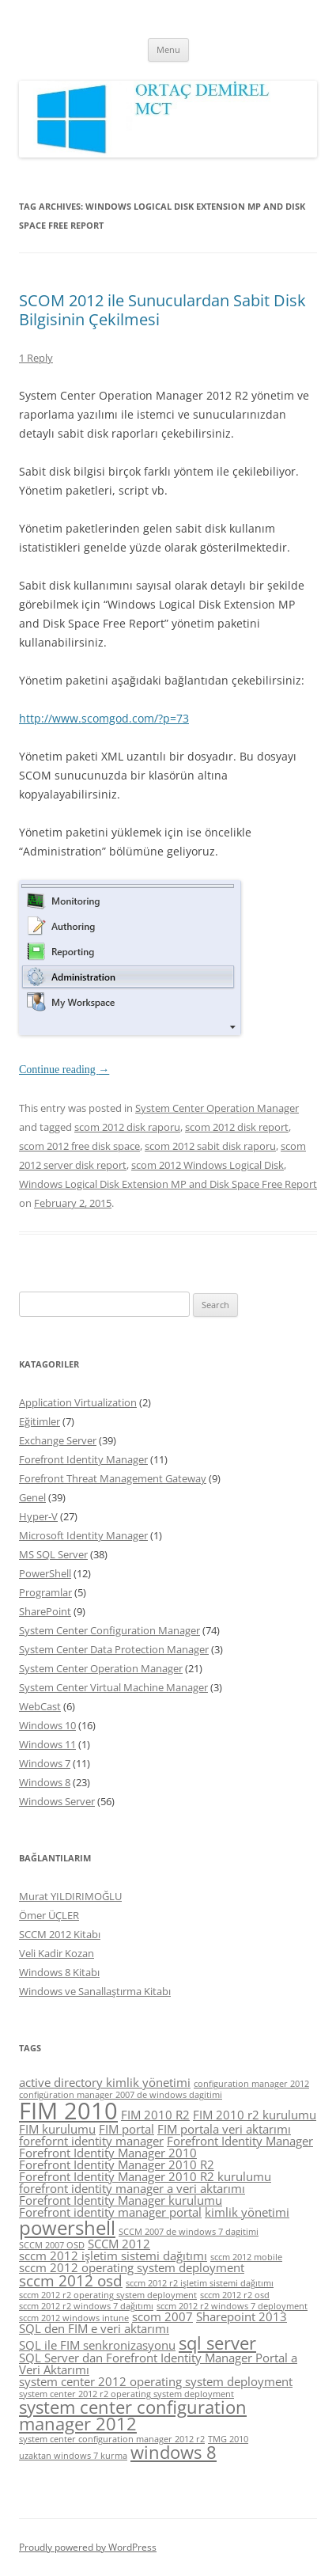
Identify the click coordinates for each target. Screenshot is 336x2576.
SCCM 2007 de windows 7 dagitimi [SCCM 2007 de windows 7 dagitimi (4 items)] (189, 2231)
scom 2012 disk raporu (127, 1127)
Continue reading (64, 1070)
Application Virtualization (78, 1402)
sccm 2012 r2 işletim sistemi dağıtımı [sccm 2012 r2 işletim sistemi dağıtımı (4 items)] (200, 2283)
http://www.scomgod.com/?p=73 (104, 718)
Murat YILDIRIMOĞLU (70, 1896)
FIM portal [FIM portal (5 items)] (126, 2129)
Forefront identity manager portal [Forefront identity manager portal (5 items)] (110, 2212)
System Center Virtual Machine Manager (113, 1687)
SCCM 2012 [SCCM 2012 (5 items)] (119, 2244)
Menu (168, 49)
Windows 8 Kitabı (59, 1972)
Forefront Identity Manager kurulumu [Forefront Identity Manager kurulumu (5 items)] (120, 2200)
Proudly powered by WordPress (88, 2547)
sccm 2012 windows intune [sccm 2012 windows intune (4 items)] (74, 2318)
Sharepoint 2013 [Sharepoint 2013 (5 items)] (241, 2316)
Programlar (45, 1592)
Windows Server (57, 1801)
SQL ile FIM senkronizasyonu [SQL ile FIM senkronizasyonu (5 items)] (97, 2345)
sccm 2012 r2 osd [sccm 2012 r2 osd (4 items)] (235, 2295)
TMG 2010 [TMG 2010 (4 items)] (228, 2439)
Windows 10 (47, 1725)
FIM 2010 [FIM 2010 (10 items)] (68, 2110)
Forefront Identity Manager (83, 1459)
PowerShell (45, 1573)
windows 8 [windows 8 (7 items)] (173, 2452)
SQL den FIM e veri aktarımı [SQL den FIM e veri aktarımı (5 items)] (94, 2328)
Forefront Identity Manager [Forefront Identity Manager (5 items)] (240, 2141)
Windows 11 (47, 1744)
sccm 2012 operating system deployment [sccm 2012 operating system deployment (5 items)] (131, 2267)
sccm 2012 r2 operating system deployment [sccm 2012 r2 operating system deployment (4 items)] (108, 2295)
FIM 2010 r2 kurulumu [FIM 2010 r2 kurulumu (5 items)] (254, 2115)
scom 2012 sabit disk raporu (210, 1146)
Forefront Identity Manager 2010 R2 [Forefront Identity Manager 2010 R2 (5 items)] (116, 2164)
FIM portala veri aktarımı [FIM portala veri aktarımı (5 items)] (224, 2129)
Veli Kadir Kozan (56, 1953)
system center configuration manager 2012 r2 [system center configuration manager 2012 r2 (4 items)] (112, 2439)
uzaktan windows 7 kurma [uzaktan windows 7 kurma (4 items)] (73, 2455)
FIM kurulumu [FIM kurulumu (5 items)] (57, 2129)
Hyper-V (38, 1516)
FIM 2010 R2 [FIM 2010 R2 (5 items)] (155, 2115)
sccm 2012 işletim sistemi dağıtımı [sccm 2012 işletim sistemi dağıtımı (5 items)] (113, 2255)
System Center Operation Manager (217, 1108)
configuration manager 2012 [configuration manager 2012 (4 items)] (251, 2083)
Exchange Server (57, 1440)
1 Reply (36, 358)
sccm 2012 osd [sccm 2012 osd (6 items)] (71, 2281)
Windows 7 (44, 1763)
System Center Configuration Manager (109, 1630)
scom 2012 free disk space (79, 1146)
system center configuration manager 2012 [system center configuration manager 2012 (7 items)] (133, 2416)
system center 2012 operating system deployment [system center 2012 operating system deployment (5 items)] (156, 2381)
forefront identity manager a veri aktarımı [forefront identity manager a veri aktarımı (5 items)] (132, 2188)
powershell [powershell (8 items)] (67, 2227)
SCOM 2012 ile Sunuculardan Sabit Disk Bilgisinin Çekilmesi (162, 310)
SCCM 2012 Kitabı (59, 1934)
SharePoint (45, 1611)
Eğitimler (39, 1421)
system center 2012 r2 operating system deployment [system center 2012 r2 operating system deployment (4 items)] (126, 2394)
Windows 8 (44, 1782)
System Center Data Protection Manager (114, 1649)
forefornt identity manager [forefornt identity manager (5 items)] (91, 2141)
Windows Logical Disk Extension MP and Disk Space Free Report (168, 1184)
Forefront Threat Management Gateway (112, 1478)
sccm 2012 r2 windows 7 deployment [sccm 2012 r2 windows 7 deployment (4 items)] (232, 2306)
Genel (32, 1497)
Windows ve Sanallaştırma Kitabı (95, 1991)
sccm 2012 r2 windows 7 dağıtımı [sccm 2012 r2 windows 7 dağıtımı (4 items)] (86, 2306)
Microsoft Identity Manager (83, 1535)
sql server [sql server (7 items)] (217, 2342)
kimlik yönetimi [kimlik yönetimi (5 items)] (247, 2212)
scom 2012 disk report (237, 1127)
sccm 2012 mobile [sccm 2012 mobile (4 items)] (246, 2257)
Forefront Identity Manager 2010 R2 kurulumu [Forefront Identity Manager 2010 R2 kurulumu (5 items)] (145, 2176)
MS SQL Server (53, 1554)
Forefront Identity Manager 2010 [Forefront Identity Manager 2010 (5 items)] (108, 2153)
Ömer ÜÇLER (49, 1915)
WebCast (40, 1706)
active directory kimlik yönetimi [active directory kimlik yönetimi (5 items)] (105, 2082)
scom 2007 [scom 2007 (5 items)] (162, 2316)
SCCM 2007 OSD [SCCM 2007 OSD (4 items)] (52, 2245)
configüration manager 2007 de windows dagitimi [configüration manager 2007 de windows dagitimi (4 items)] (120, 2094)
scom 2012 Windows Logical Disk (207, 1165)
